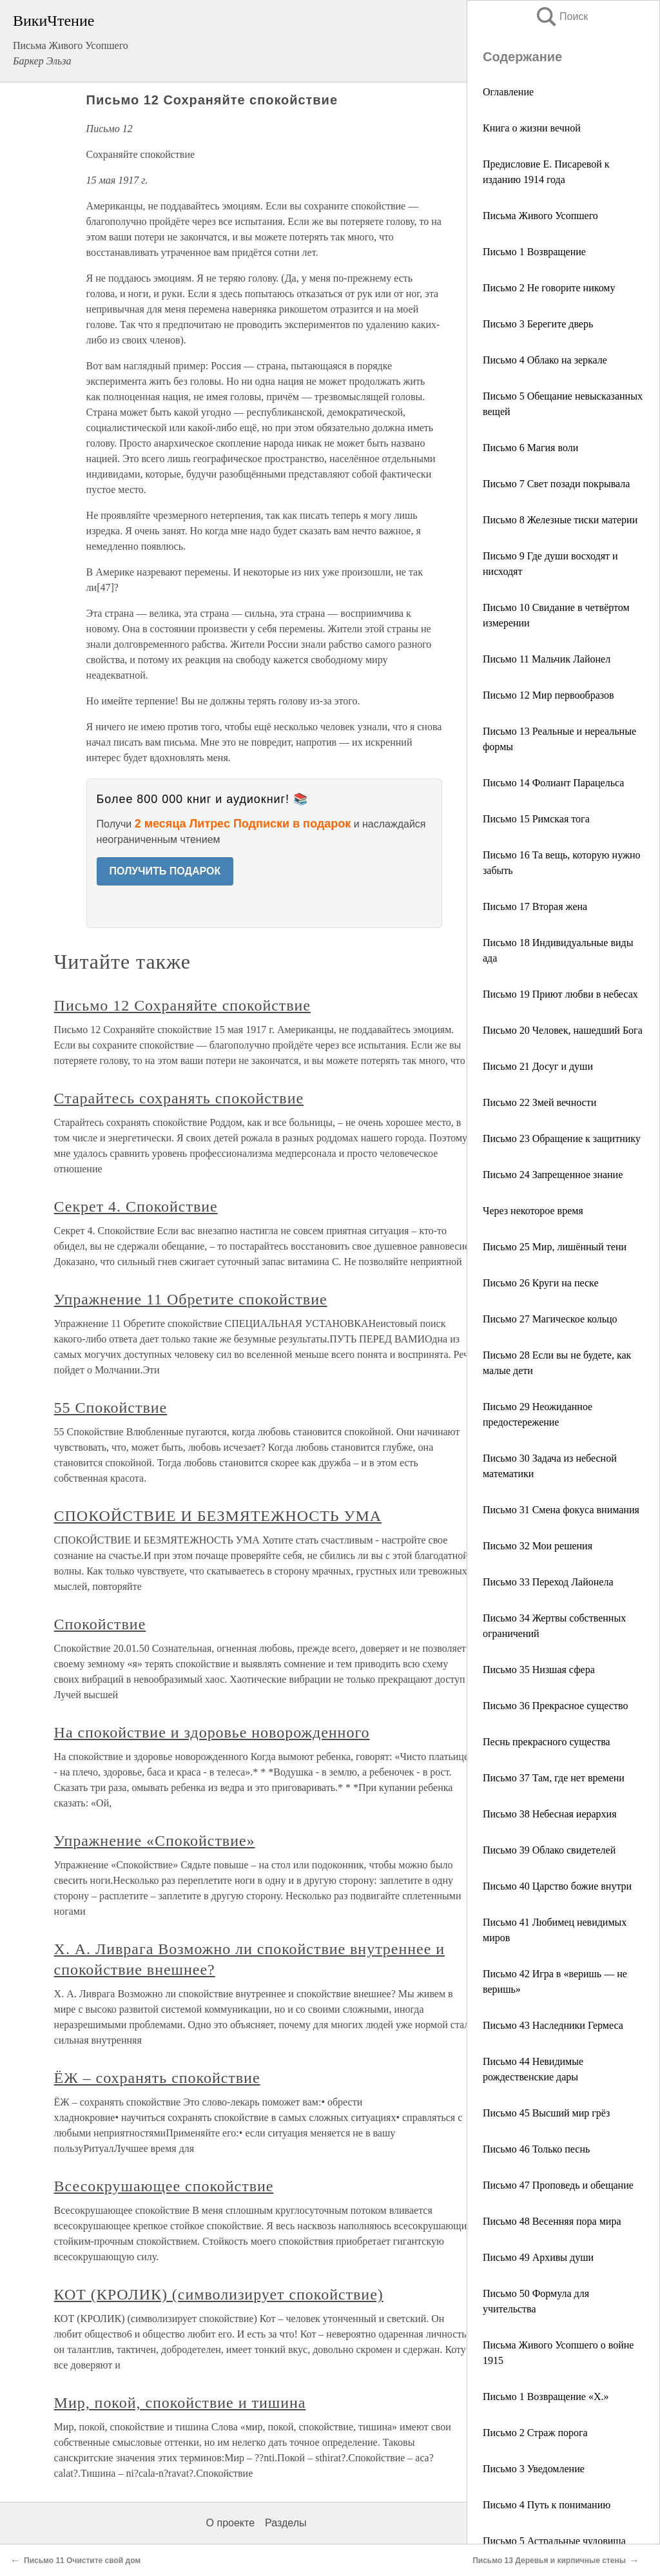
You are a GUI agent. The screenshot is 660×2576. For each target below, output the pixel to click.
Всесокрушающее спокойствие (164, 2186)
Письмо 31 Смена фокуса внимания (561, 1509)
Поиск (561, 16)
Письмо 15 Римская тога (536, 818)
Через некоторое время (533, 1210)
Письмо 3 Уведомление (534, 2468)
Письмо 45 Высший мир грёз (546, 2112)
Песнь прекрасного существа (546, 1741)
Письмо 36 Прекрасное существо (555, 1705)
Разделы (285, 2522)
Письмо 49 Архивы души (538, 2257)
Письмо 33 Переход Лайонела (548, 1581)
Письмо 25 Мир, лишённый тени (554, 1246)
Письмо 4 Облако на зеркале (545, 359)
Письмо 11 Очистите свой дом (82, 2560)
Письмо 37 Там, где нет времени (554, 1777)
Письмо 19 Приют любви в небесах (560, 994)
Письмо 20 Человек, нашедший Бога (563, 1030)
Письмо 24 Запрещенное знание (553, 1174)
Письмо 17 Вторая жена (535, 906)
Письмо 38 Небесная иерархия (550, 1813)
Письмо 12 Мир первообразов (548, 695)
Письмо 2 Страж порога (535, 2432)
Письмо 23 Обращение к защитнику (562, 1138)
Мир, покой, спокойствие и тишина (180, 2402)
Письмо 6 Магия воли (530, 447)
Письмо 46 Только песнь (536, 2149)
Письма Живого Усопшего (540, 215)
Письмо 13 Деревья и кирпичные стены (549, 2560)
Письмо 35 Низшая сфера (539, 1669)
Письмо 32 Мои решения (537, 1545)
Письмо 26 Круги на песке (541, 1282)
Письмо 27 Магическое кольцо (550, 1318)
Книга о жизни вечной (532, 127)
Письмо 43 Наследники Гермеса (553, 2025)
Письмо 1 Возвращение (534, 251)
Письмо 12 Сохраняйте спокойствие (182, 1005)
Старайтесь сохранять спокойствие (179, 1098)
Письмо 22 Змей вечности (539, 1102)
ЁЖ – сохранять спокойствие (157, 2077)
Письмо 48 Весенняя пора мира (552, 2221)
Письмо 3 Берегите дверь (538, 323)
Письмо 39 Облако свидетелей (549, 1850)
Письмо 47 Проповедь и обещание (558, 2185)
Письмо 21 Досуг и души (538, 1066)
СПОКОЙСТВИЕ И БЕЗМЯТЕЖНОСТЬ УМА (218, 1515)
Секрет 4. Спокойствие (136, 1206)
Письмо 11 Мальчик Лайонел (546, 659)
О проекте (230, 2522)
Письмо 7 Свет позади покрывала (556, 483)
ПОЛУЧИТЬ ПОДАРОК (165, 871)
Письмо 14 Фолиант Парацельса (553, 782)
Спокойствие (100, 1624)
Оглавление (508, 91)
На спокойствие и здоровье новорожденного (212, 1732)
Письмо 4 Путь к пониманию (546, 2504)
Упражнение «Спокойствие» (154, 1840)
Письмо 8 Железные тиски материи (560, 519)
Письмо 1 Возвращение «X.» (546, 2396)
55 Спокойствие (111, 1407)
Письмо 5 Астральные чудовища (554, 2540)
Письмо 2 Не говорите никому (549, 287)
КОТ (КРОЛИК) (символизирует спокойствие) (218, 2294)
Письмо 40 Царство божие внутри (557, 1886)
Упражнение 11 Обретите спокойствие (190, 1299)
